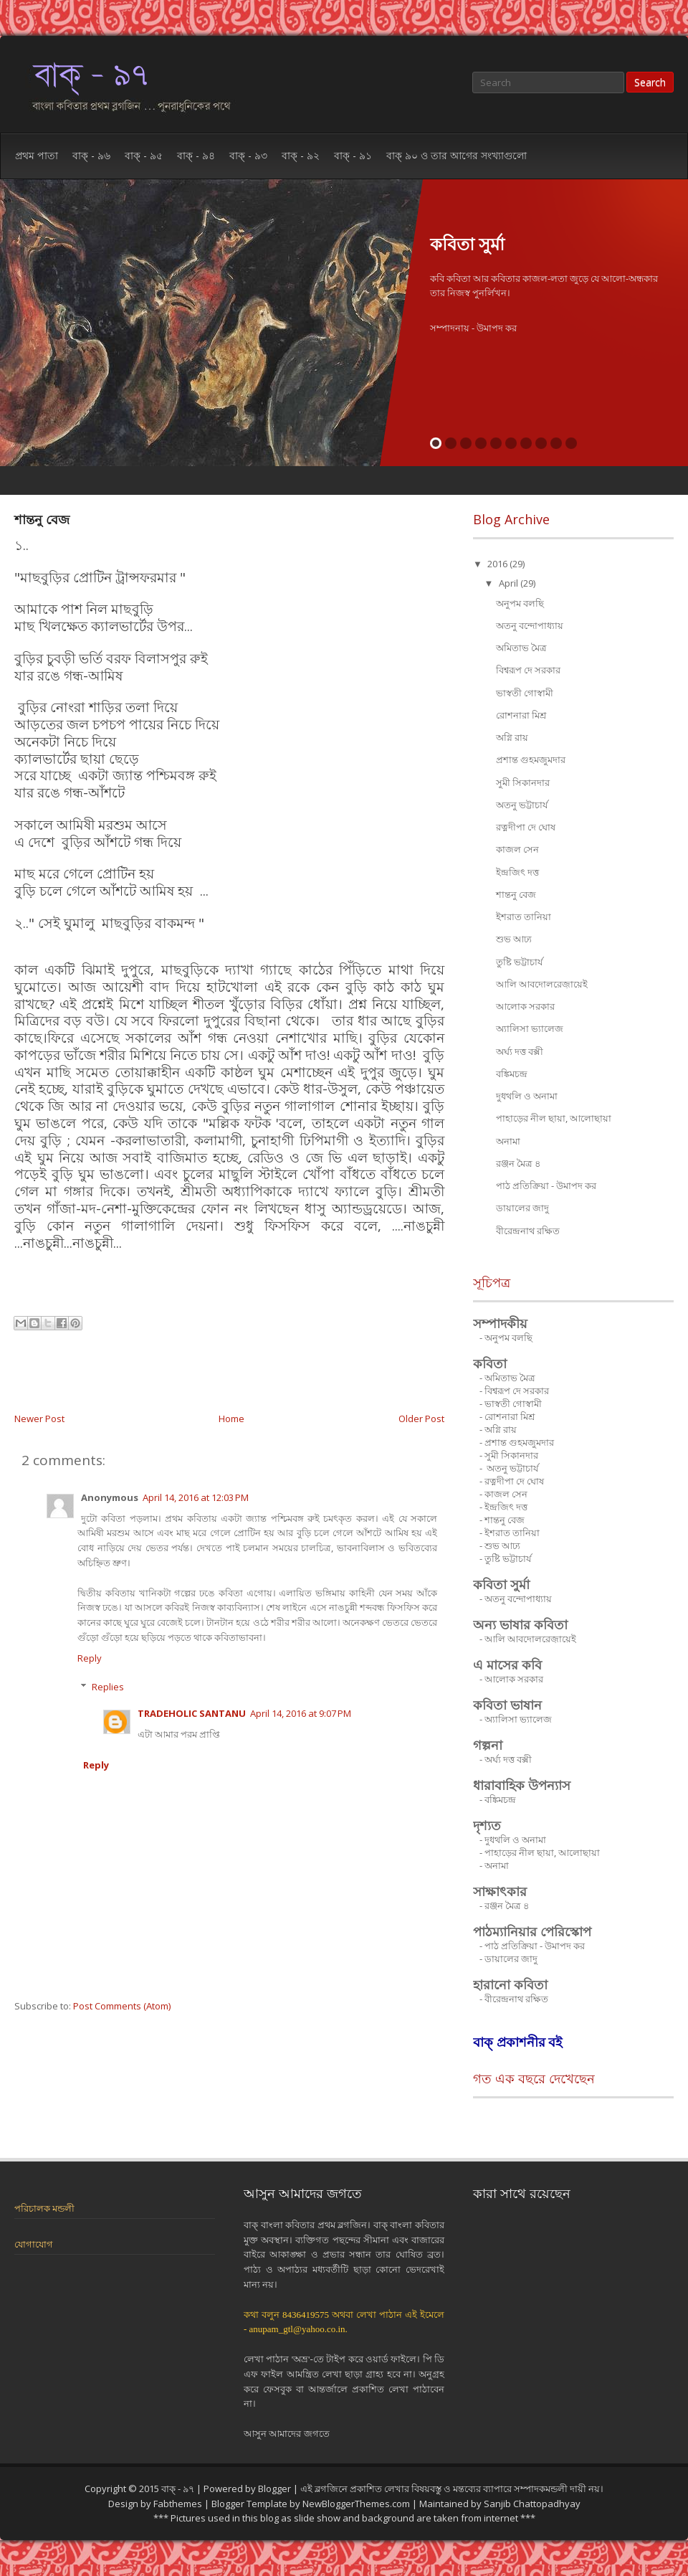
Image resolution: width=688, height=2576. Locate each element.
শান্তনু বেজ (42, 519)
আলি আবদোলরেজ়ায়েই (542, 983)
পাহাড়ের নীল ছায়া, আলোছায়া (553, 1118)
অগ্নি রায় (512, 737)
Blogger (274, 2488)
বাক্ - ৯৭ (178, 2488)
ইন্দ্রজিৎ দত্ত (517, 872)
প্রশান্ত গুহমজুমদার (530, 759)
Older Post (421, 1418)
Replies (108, 1686)
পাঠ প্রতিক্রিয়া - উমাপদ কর (546, 1185)
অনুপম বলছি (520, 603)
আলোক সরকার (525, 1006)
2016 (498, 563)
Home (231, 1418)
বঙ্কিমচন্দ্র (511, 1073)
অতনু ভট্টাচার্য (522, 804)
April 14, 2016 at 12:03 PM (196, 1497)
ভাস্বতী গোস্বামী (524, 692)
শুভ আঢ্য (514, 938)
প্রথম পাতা (36, 155)
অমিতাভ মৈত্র (521, 647)
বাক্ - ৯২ (301, 155)
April (509, 583)
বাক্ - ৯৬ (91, 155)
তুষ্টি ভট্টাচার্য (519, 961)
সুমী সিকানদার (523, 782)
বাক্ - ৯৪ (196, 155)
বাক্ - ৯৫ (144, 155)
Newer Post (39, 1418)
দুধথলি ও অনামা (527, 1095)
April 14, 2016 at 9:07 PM (300, 1713)
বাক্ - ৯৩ (248, 155)
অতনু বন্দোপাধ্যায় (529, 625)
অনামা (508, 1141)
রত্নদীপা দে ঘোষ (525, 826)
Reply (89, 1658)
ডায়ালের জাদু (522, 1207)
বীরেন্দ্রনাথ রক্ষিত (528, 1230)
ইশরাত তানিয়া (523, 916)
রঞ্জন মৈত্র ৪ (518, 1163)
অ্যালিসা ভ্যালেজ (529, 1028)
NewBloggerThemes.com (356, 2503)
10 (571, 443)
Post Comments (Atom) (122, 2005)
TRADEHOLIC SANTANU (192, 1713)
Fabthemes (177, 2503)
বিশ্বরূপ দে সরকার (528, 669)
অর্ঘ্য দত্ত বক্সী (519, 1051)
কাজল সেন (517, 849)
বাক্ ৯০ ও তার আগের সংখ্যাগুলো (456, 155)
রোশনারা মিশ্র (521, 715)
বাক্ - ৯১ (353, 155)
